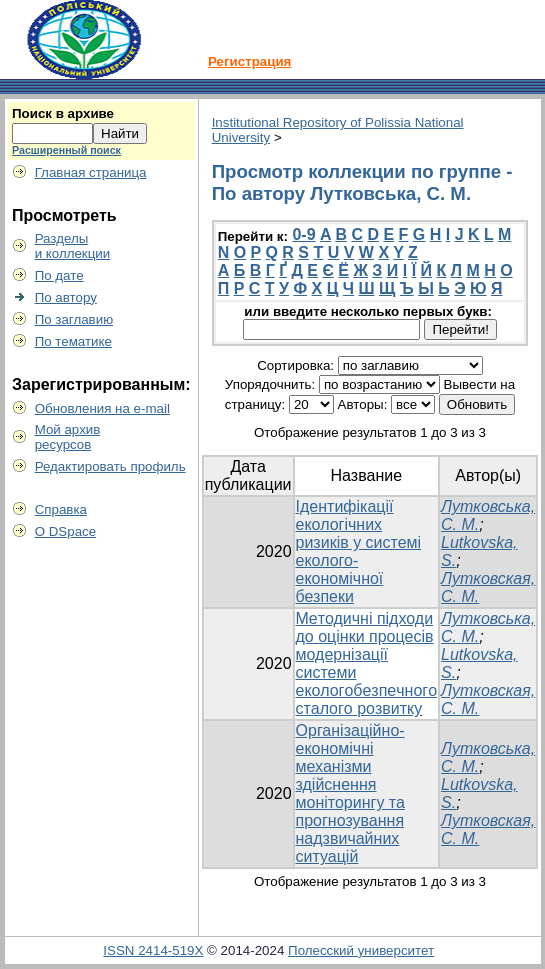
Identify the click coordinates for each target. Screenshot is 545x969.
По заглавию (74, 319)
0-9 (303, 234)
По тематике (73, 341)
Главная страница (91, 172)
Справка (61, 509)
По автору (66, 297)
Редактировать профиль (110, 466)
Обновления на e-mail (102, 408)
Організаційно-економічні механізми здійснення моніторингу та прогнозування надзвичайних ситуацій (350, 793)
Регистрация (249, 61)
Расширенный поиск (66, 150)
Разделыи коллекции (73, 246)
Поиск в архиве (63, 113)
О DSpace (66, 531)
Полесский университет (361, 950)
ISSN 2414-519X (153, 950)
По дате (59, 275)
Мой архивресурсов (68, 437)
